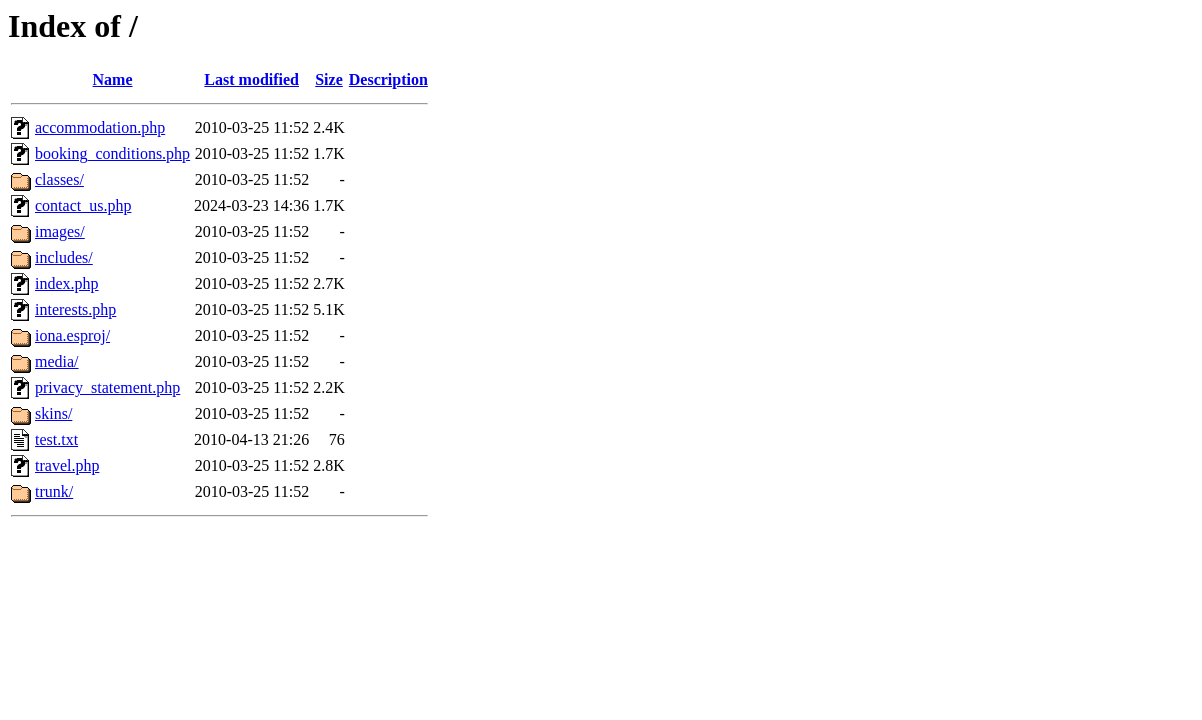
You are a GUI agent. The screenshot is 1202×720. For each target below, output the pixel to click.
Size (329, 79)
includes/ (64, 257)
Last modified (251, 79)
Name (113, 79)
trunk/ (54, 491)
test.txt (56, 439)
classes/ (59, 179)
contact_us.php (83, 205)
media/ (57, 361)
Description (388, 79)
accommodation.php (100, 127)
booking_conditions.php (112, 153)
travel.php (67, 465)
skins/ (53, 413)
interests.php (75, 309)
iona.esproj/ (72, 335)
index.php (67, 283)
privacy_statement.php (107, 387)
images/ (60, 231)
